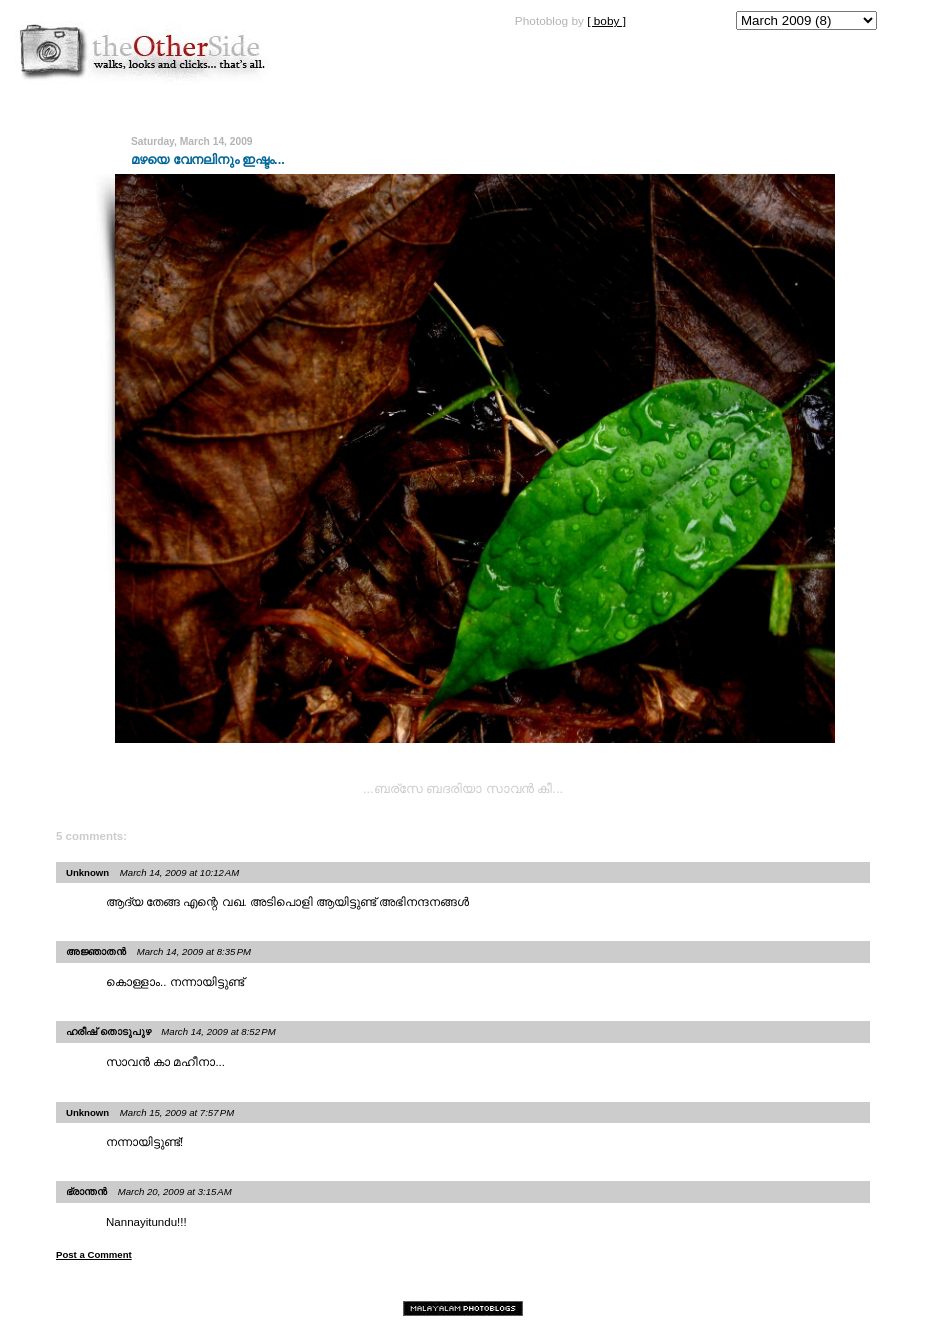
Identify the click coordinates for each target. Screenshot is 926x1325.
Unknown (87, 872)
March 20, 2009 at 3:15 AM (175, 1191)
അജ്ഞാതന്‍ (96, 951)
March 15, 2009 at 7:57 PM (177, 1112)
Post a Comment (94, 1254)
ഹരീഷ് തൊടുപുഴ (108, 1031)
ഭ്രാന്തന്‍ (86, 1191)
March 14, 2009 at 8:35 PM (194, 951)
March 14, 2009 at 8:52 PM (218, 1031)
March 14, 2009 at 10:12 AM (179, 872)
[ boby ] (606, 21)
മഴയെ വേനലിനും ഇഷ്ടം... (208, 159)
